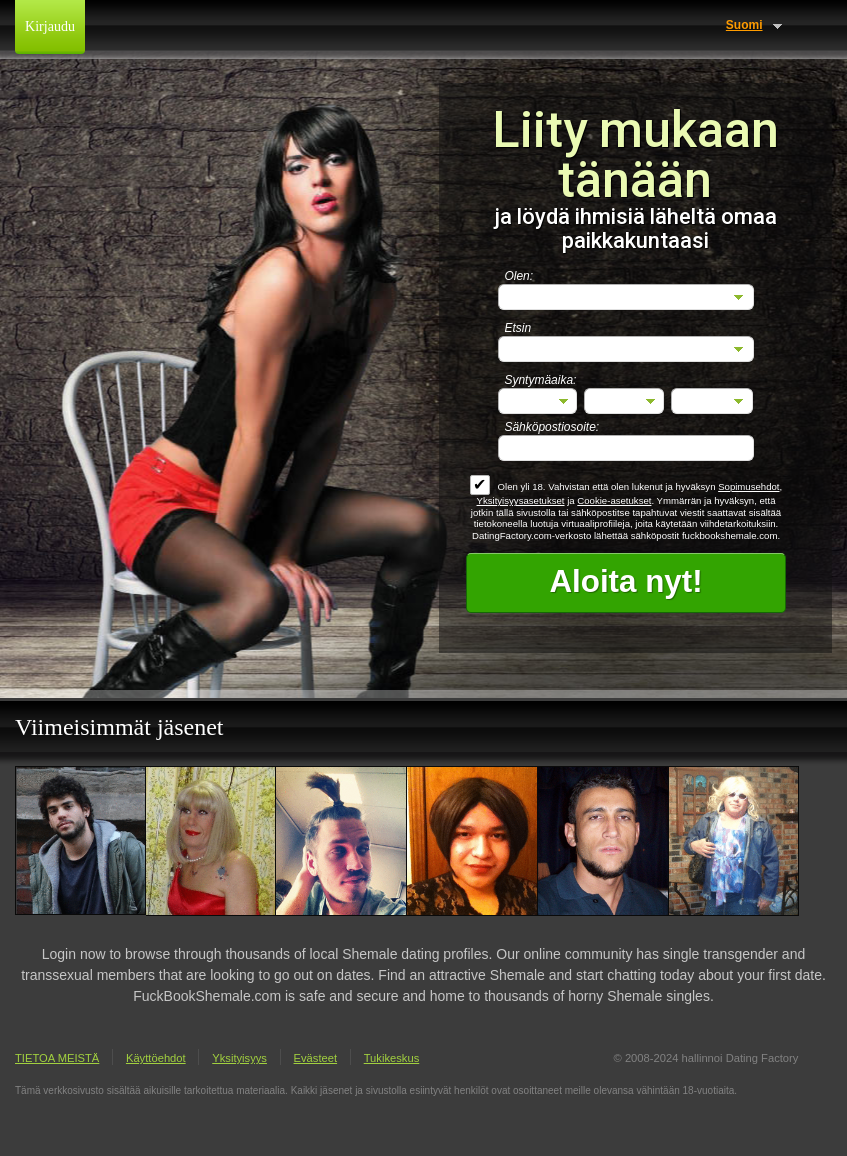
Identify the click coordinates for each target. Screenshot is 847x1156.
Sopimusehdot (748, 486)
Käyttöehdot (156, 1058)
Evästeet (316, 1058)
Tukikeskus (392, 1058)
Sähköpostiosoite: (551, 427)
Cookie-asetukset (614, 500)
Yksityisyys (239, 1058)
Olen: (518, 276)
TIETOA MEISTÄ (57, 1058)
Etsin (517, 328)
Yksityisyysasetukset (521, 500)
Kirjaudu (50, 26)
